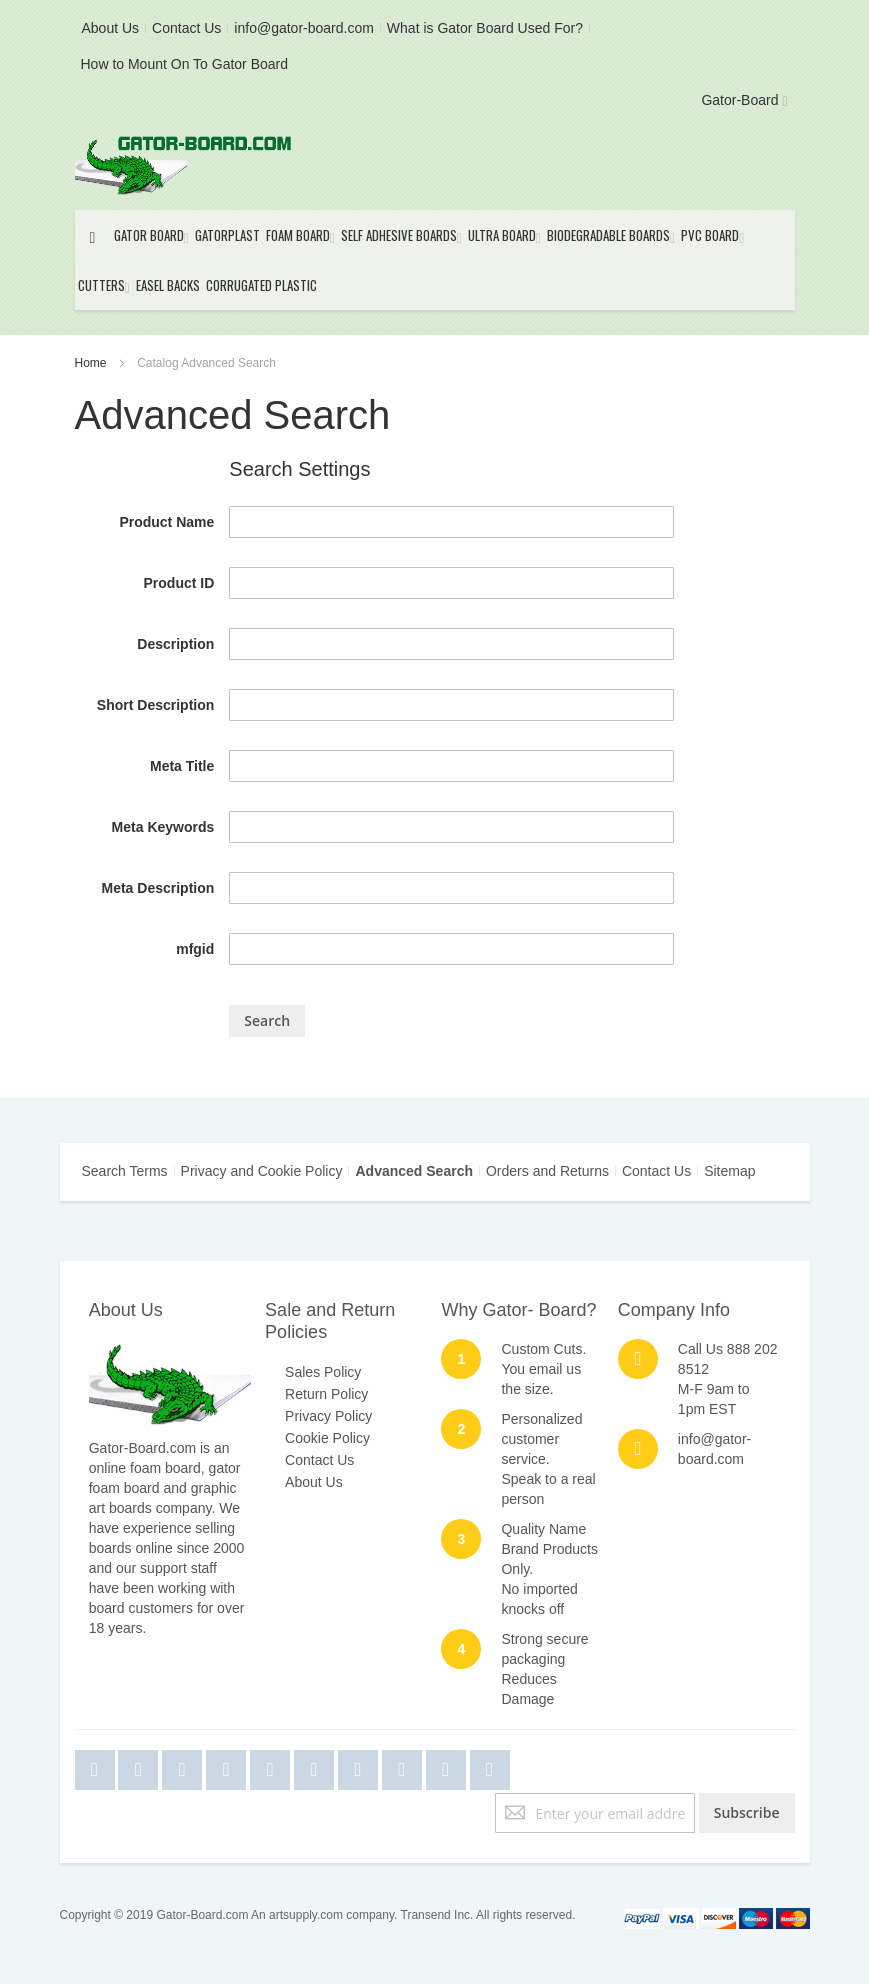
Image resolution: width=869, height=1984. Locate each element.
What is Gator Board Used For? (485, 28)
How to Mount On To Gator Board (185, 64)
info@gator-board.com (304, 28)
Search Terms (125, 1171)
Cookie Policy (327, 1438)
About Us (111, 28)
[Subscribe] (747, 1813)
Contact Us (186, 28)
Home (92, 363)
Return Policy (326, 1394)
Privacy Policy (328, 1416)
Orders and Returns (547, 1171)
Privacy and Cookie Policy (262, 1171)
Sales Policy (323, 1372)
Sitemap (729, 1171)
